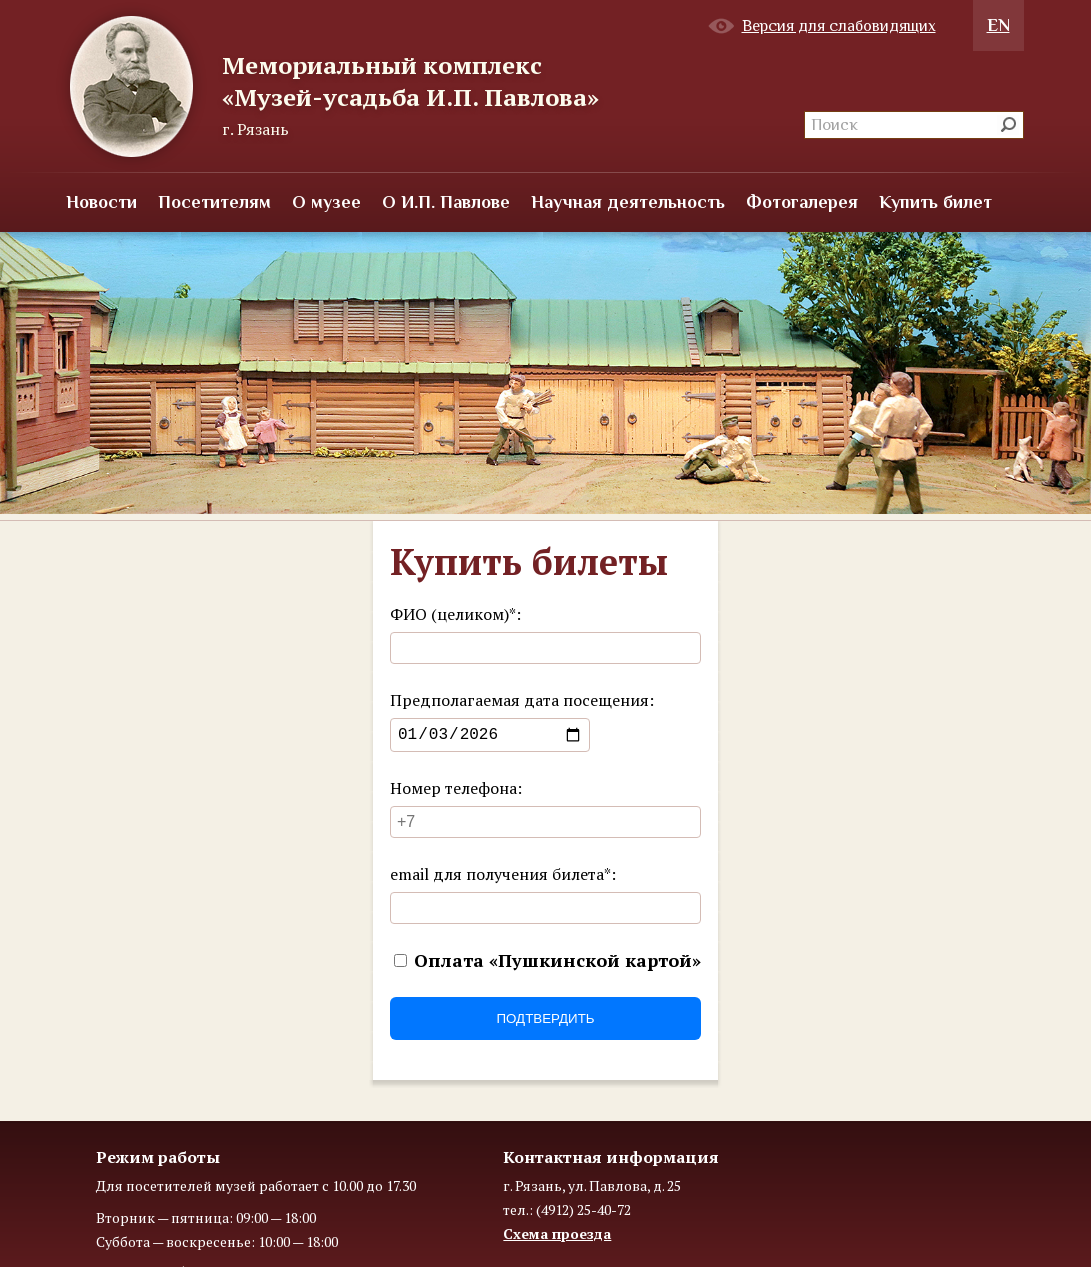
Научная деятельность (628, 202)
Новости (101, 202)
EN (998, 25)
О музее (326, 202)
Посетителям (214, 202)
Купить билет (935, 202)
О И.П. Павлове (446, 202)
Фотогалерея (802, 202)
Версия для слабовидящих (839, 26)
